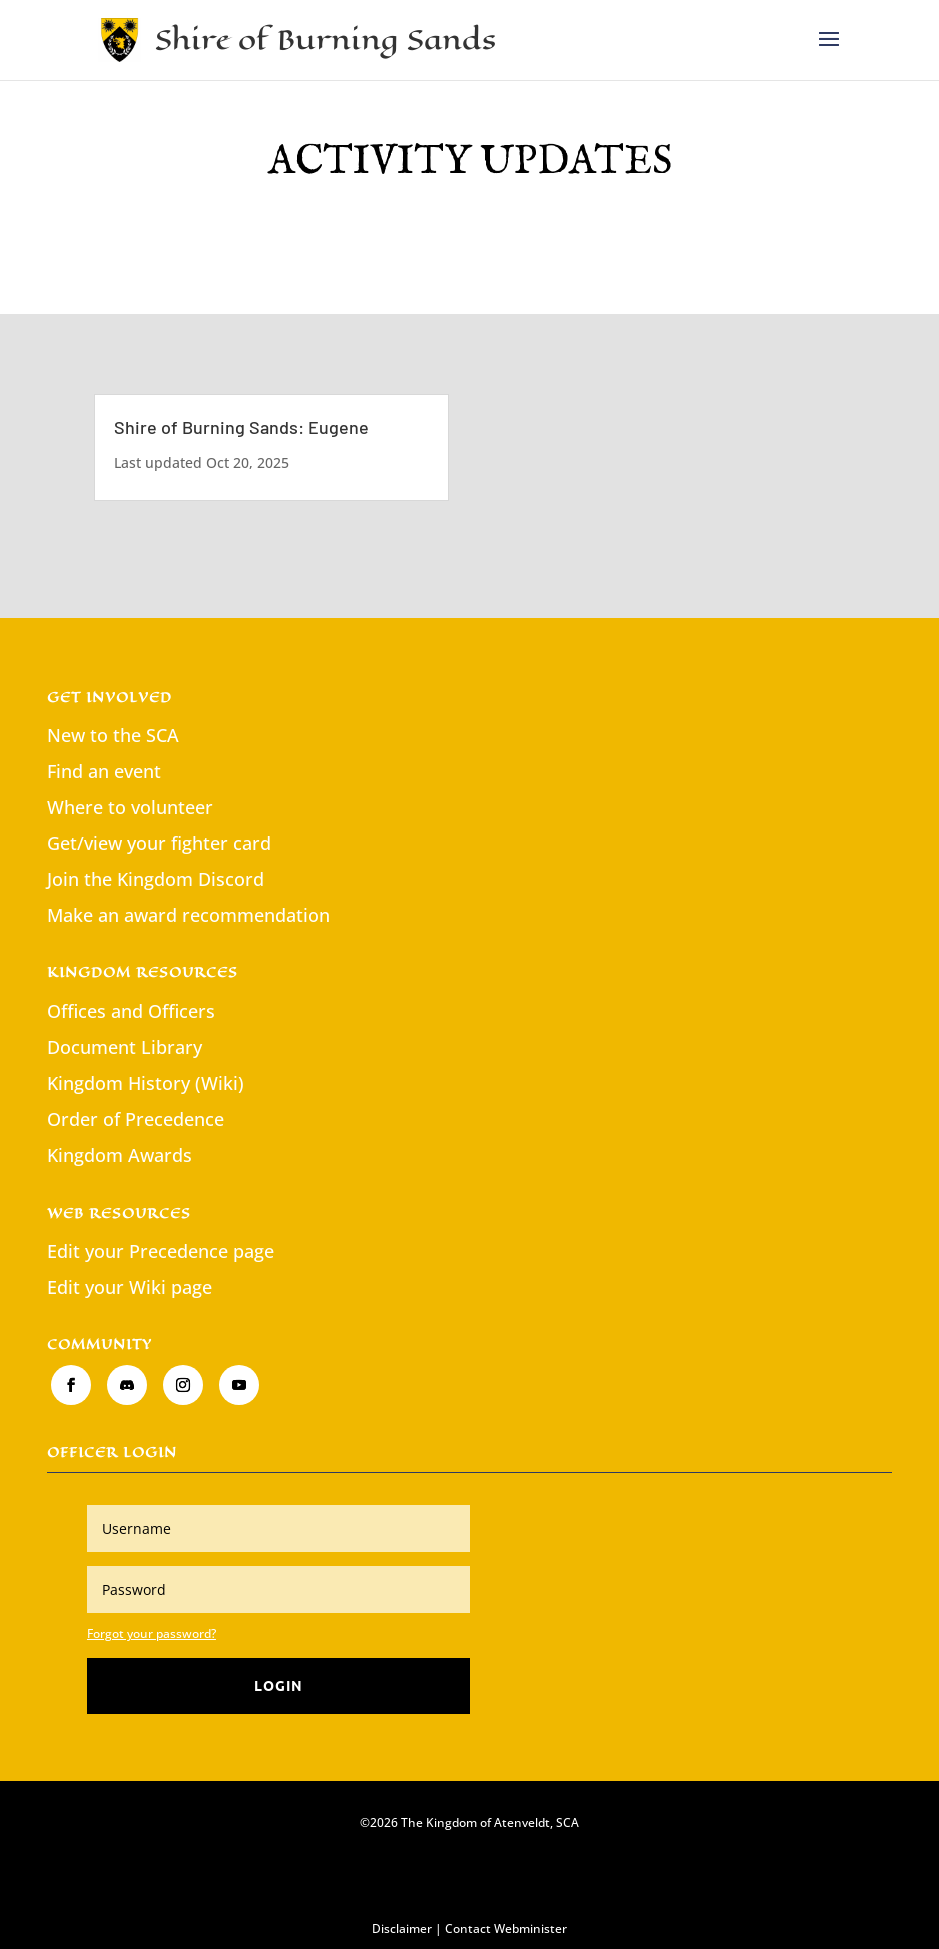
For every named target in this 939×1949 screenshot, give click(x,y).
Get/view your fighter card (159, 843)
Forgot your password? (151, 1633)
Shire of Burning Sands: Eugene (241, 427)
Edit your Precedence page (160, 1251)
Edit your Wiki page (129, 1287)
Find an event (104, 771)
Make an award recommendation (188, 915)
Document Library (124, 1047)
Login (278, 1685)
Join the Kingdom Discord (155, 879)
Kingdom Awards (119, 1155)
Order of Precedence (135, 1119)
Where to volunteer (130, 807)
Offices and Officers (131, 1011)
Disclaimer (402, 1928)
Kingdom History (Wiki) (145, 1083)
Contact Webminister (506, 1928)
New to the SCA (113, 735)
